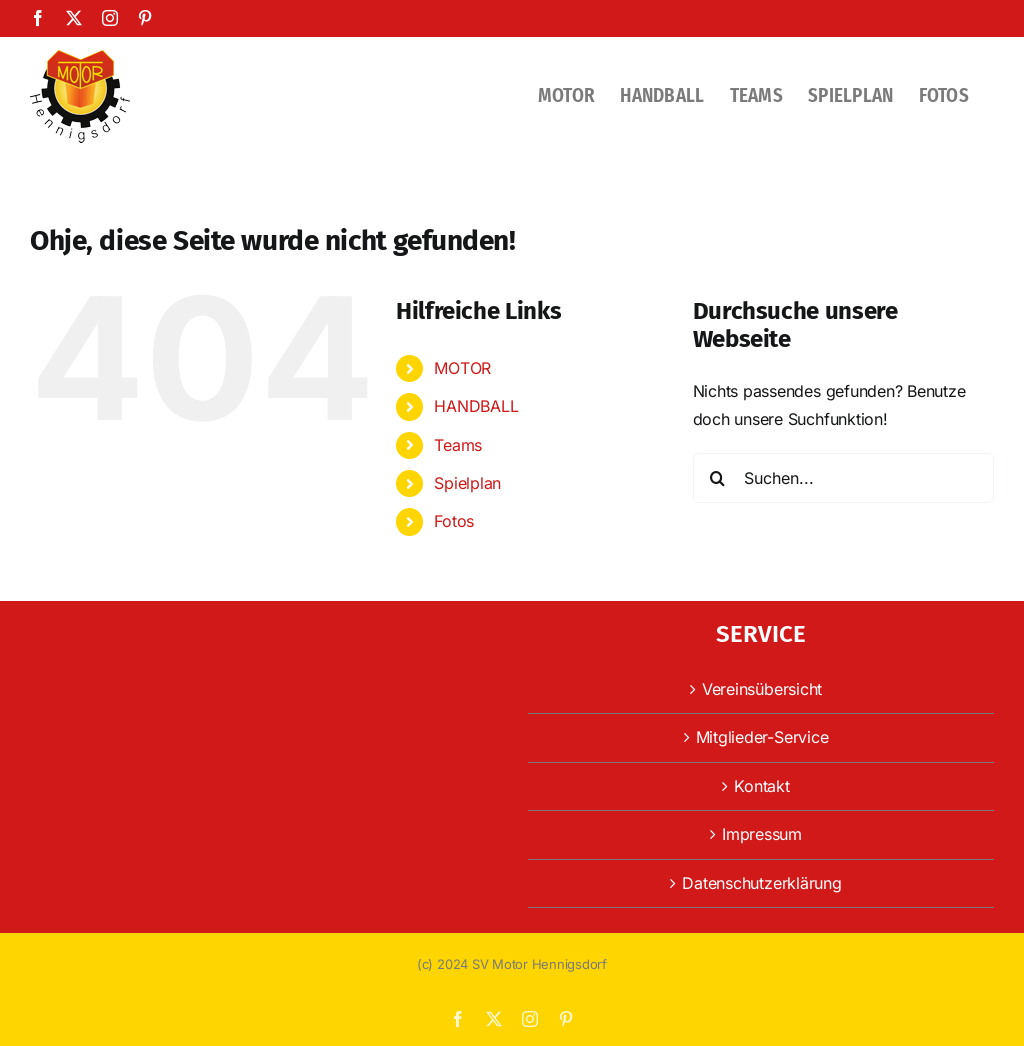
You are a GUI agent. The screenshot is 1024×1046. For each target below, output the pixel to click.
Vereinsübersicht (762, 689)
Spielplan (467, 483)
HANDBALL (476, 406)
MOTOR (462, 368)
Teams (458, 445)
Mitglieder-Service (762, 737)
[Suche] (718, 478)
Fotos (454, 521)
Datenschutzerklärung (761, 883)
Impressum (762, 834)
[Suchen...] (843, 478)
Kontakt (761, 786)
